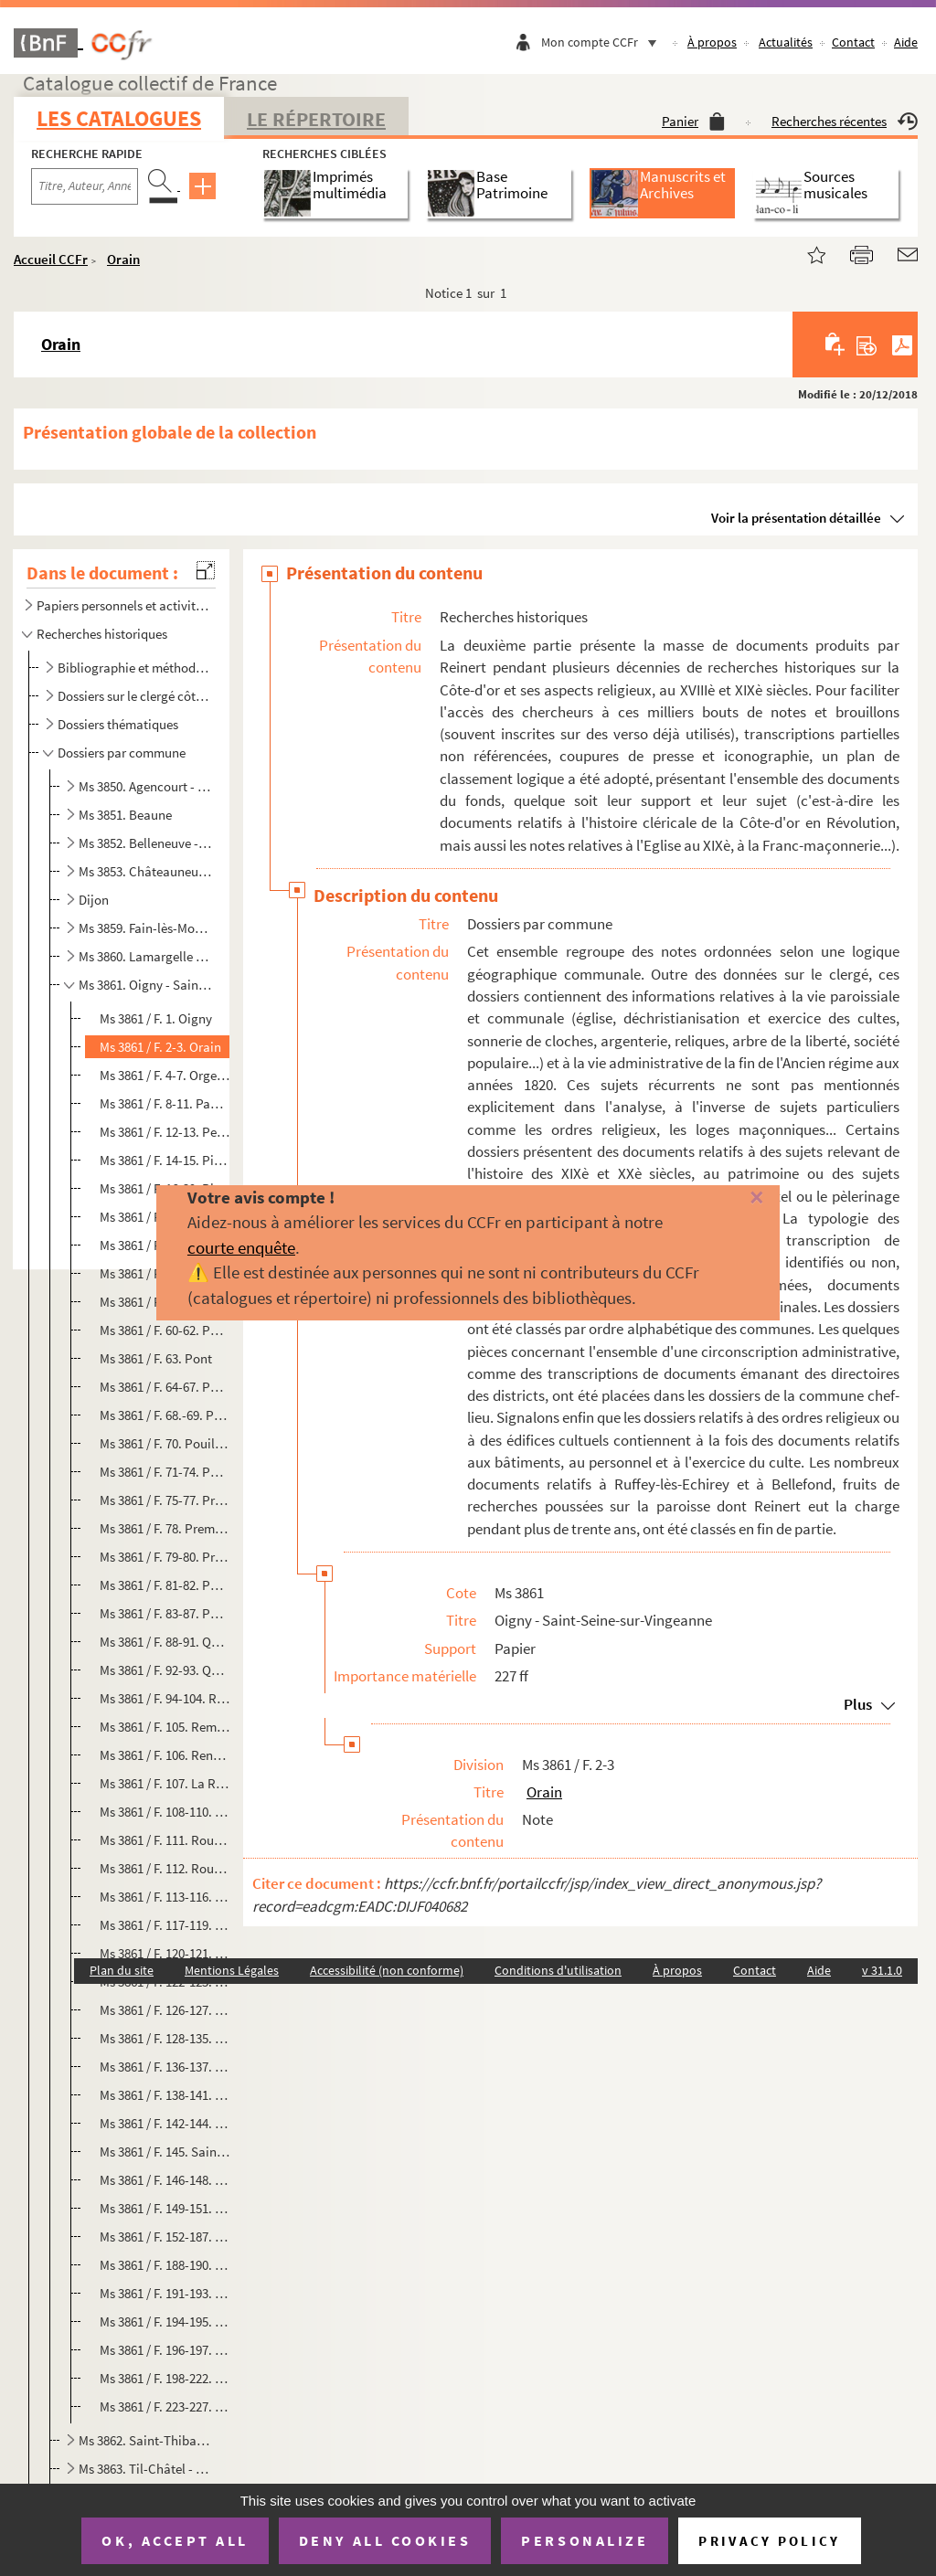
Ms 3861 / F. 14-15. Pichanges (164, 1160)
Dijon (94, 899)
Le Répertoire (316, 119)
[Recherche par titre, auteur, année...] (84, 186)
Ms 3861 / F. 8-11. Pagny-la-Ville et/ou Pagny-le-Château (164, 1103)
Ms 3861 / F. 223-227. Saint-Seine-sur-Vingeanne (164, 2406)
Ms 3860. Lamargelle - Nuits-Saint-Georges (146, 956)
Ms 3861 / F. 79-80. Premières (164, 1556)
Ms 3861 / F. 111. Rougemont (164, 1840)
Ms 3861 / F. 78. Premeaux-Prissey (164, 1528)
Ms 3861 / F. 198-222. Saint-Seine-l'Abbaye (164, 2378)
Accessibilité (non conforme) (386, 1970)
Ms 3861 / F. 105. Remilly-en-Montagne (164, 1726)
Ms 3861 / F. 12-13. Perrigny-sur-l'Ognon (164, 1131)
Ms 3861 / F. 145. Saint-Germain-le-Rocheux (164, 2151)
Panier (693, 121)
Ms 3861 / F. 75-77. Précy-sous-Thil (164, 1500)
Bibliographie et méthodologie (134, 667)
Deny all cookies (385, 2540)
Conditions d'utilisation (558, 1970)
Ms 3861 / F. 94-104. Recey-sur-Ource (164, 1698)
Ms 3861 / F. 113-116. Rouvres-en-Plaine (164, 1896)
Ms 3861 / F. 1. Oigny (156, 1018)
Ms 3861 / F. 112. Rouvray (164, 1868)
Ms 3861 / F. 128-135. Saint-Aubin (164, 2038)
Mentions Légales (232, 1970)
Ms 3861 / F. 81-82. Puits (164, 1585)
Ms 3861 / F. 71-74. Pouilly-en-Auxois (164, 1471)
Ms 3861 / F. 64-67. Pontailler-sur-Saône (164, 1386)
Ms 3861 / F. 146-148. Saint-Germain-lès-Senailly (164, 2180)
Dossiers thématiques (118, 724)
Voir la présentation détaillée (796, 517)
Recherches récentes (844, 121)
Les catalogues (119, 118)
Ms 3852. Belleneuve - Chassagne (146, 843)
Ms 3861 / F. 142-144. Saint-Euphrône (164, 2123)
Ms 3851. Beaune (125, 814)
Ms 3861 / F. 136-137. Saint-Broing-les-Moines (164, 2066)
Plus (858, 1704)
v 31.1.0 (882, 1970)
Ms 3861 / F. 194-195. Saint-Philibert (164, 2321)
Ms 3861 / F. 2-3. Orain (160, 1046)
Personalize (584, 2540)
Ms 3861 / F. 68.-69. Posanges (164, 1415)
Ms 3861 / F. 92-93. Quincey (164, 1670)
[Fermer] (737, 1198)
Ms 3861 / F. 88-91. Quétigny (164, 1641)
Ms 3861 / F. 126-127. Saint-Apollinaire (164, 2010)
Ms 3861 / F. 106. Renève (164, 1755)
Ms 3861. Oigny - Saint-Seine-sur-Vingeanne (146, 984)
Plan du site (122, 1970)
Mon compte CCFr (603, 42)
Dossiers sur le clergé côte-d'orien (134, 696)
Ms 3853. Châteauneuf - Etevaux (146, 871)
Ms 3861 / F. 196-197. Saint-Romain (164, 2350)
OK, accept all (174, 2540)
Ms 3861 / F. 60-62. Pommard (164, 1330)
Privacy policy (769, 2540)
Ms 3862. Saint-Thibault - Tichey (146, 2440)
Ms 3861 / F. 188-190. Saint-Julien (164, 2265)
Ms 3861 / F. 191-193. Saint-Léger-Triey (164, 2293)
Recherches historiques (102, 633)
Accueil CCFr (51, 259)
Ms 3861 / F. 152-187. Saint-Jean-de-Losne (164, 2236)
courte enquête (241, 1247)
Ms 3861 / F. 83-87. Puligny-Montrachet (164, 1613)
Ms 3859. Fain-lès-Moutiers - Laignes (146, 928)
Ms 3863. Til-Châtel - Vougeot (146, 2468)
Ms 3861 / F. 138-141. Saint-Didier (164, 2095)
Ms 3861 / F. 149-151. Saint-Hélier (164, 2208)
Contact (853, 42)
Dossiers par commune (122, 752)
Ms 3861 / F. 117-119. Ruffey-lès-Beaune (164, 1925)
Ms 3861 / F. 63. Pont (156, 1358)
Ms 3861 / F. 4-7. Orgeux (164, 1075)
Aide (906, 42)
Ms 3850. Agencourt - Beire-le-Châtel (146, 786)
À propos (712, 42)
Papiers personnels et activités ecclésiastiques (122, 605)
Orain (123, 259)
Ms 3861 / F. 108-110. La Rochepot (164, 1811)
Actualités (786, 42)
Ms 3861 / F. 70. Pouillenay (164, 1443)
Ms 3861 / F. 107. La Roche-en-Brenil (164, 1783)
